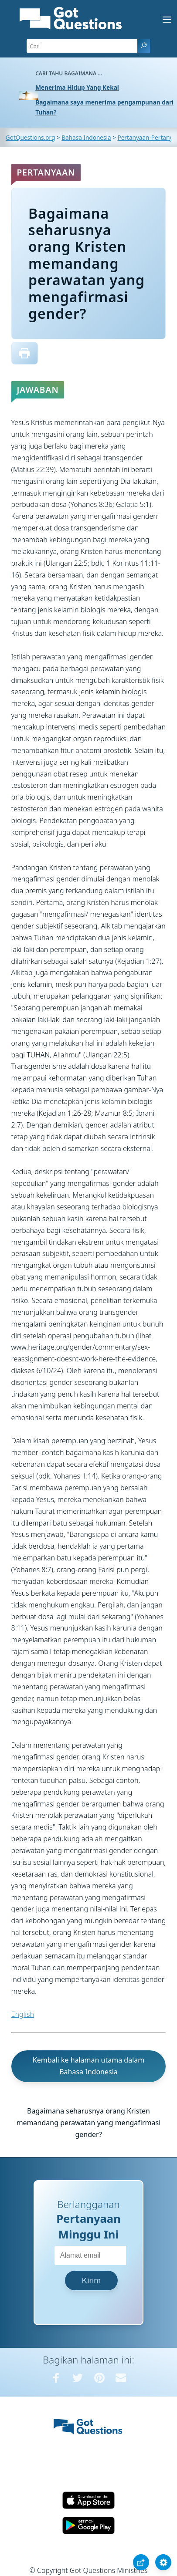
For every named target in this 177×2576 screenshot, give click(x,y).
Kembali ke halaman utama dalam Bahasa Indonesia (88, 2065)
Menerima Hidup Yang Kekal (77, 87)
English (22, 2014)
